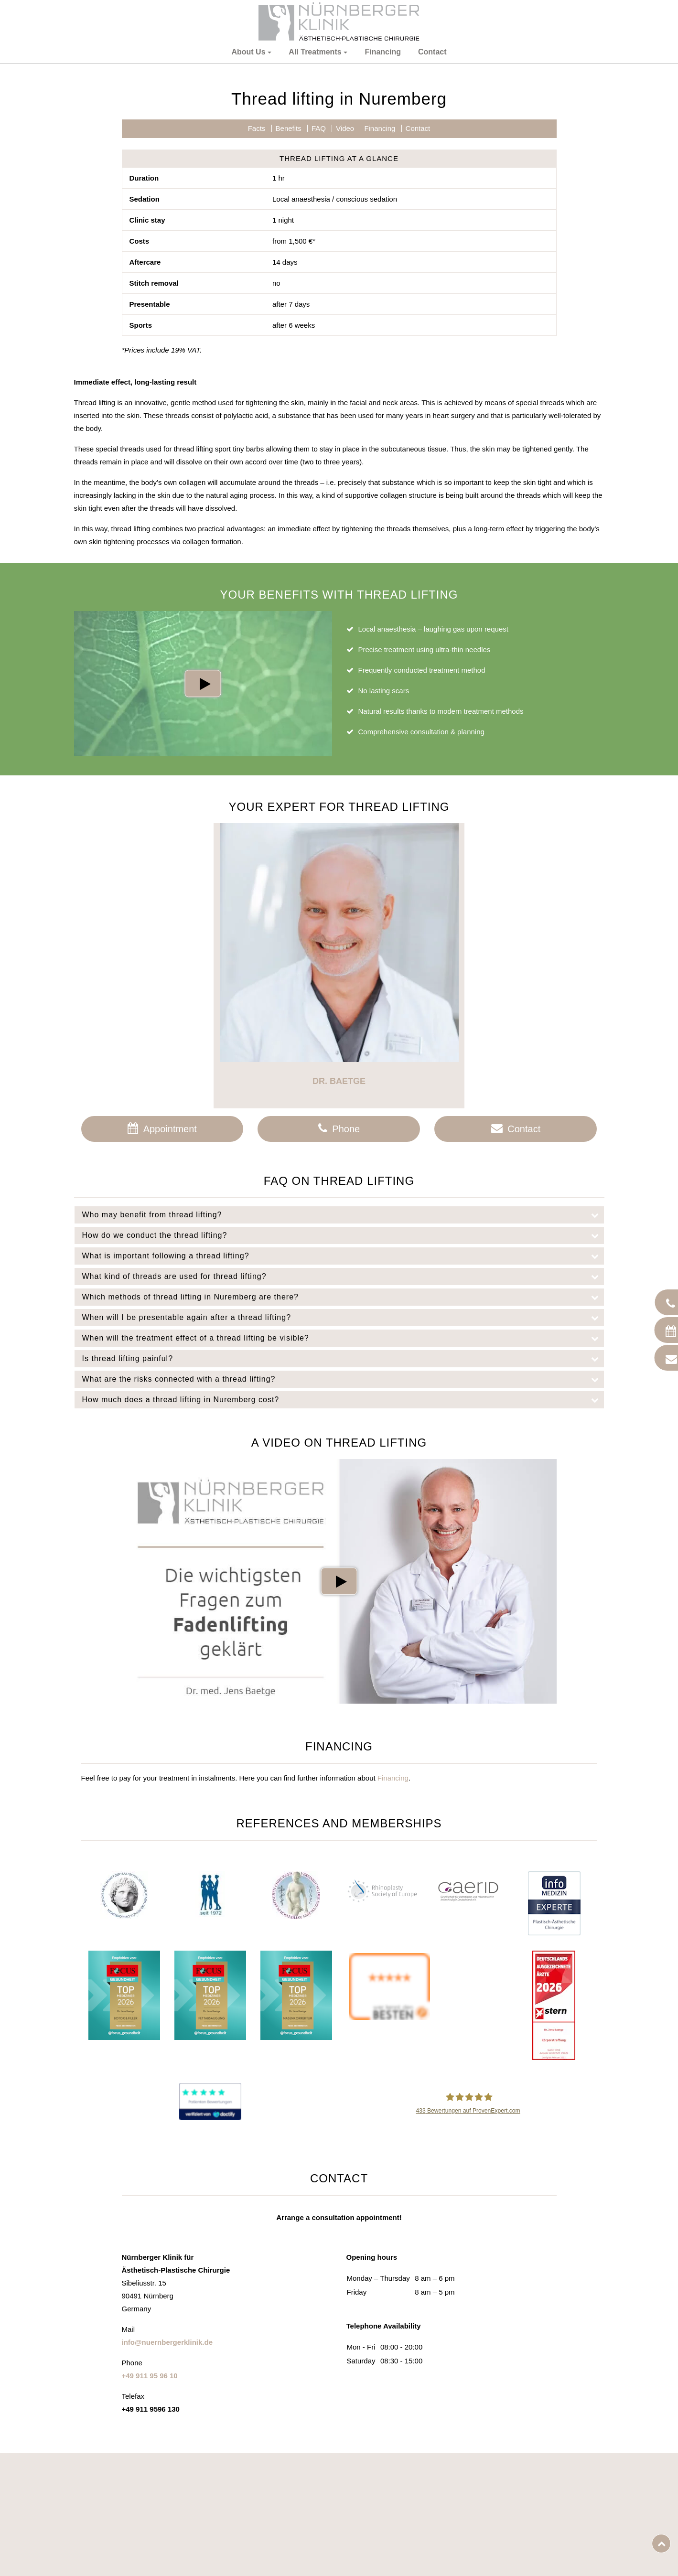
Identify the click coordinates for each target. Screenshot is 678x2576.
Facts (257, 269)
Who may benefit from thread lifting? (343, 1355)
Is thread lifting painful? (343, 1499)
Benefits (288, 269)
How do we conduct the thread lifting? (343, 1376)
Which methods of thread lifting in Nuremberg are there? (343, 1438)
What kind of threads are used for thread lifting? (343, 1417)
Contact (432, 52)
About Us (248, 52)
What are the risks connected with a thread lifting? (343, 1520)
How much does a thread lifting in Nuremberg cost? (343, 1540)
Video (345, 269)
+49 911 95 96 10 (150, 2516)
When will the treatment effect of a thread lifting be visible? (343, 1479)
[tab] (339, 1356)
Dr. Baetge (339, 1222)
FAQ (319, 269)
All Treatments (315, 52)
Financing (383, 52)
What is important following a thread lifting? (343, 1397)
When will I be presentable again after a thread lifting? (343, 1458)
